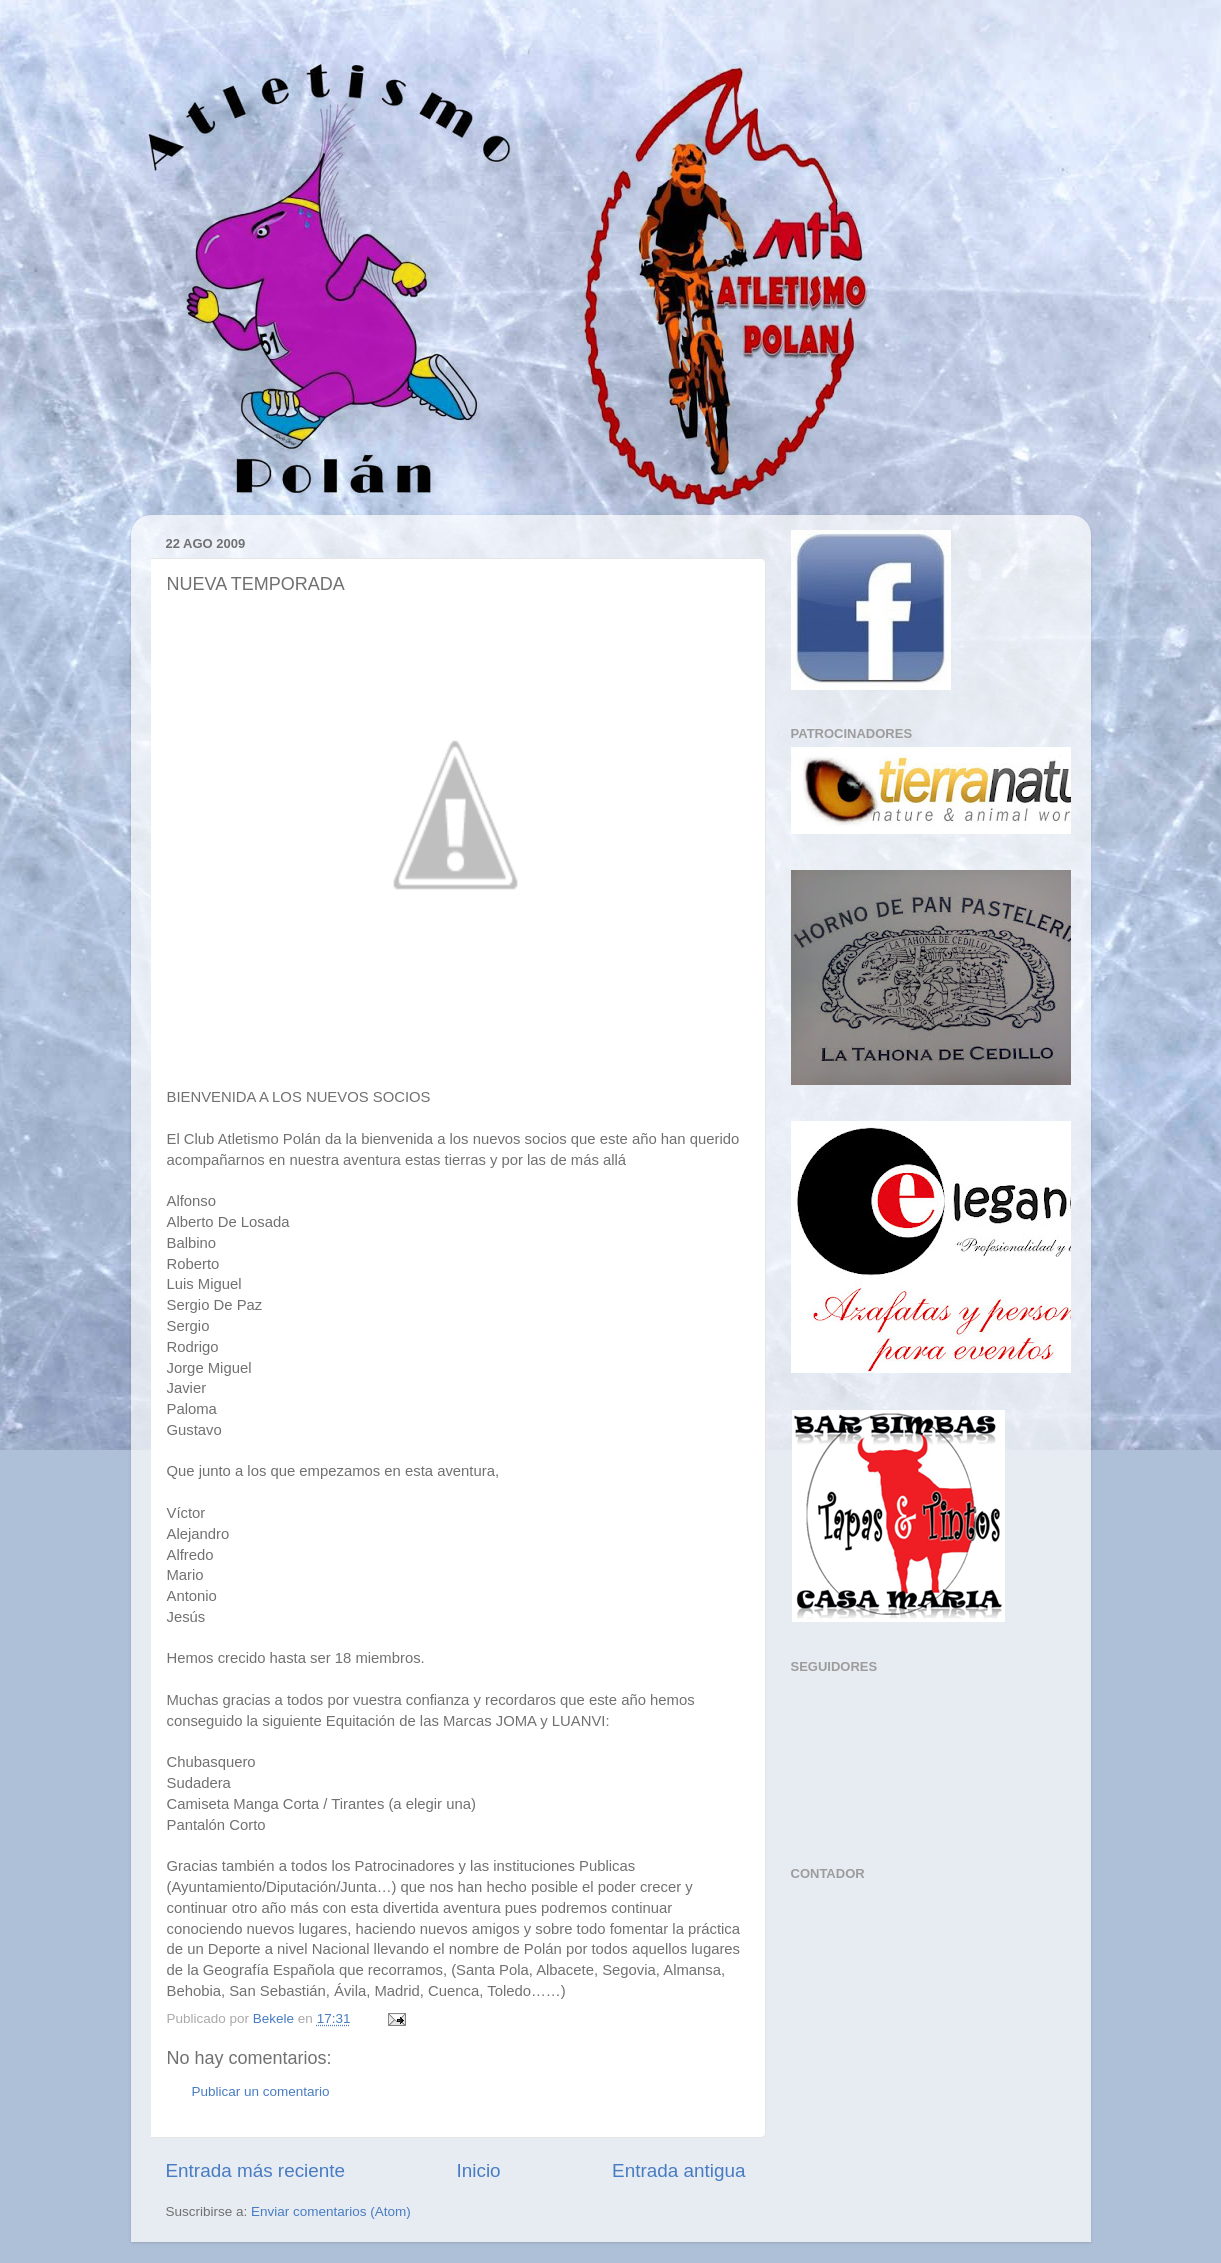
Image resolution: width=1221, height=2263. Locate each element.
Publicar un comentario (261, 2091)
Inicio (479, 2170)
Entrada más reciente (256, 2170)
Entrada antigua (678, 2170)
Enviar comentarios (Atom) (331, 2211)
